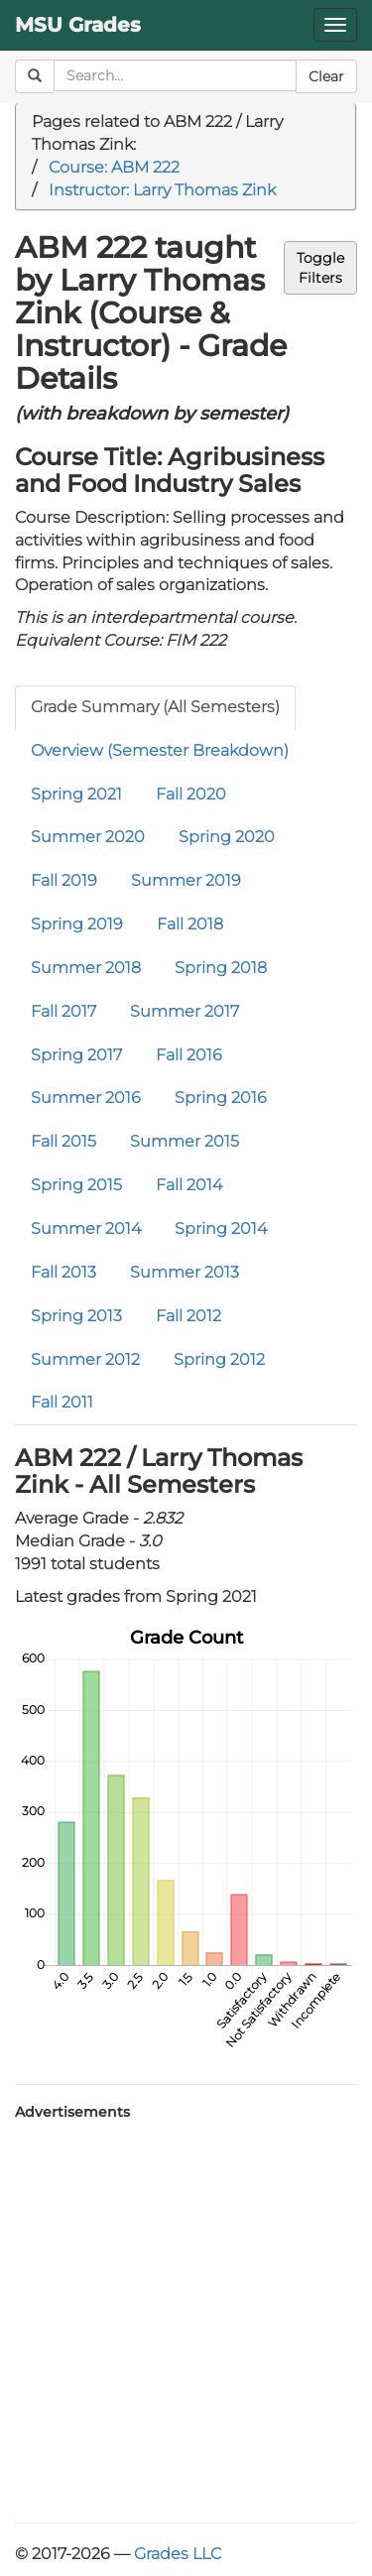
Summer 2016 (86, 1097)
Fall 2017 (63, 1011)
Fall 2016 (189, 1054)
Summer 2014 (86, 1228)
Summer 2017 (184, 1011)
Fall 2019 (64, 880)
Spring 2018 (221, 967)
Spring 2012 (219, 1359)
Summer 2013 (184, 1272)
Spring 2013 (76, 1315)
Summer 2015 (184, 1141)
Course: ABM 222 (114, 167)
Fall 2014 (189, 1184)
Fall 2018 (190, 924)
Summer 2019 (186, 880)
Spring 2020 (227, 836)
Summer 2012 (85, 1359)
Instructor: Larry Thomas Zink (162, 190)
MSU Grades (78, 25)
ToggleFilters (320, 268)
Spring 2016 (221, 1097)
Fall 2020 (191, 794)
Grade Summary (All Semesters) (155, 706)
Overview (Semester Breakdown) (160, 750)
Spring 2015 (76, 1184)
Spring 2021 (76, 794)
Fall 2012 (188, 1315)
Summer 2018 (86, 967)
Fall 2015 (63, 1141)
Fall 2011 (62, 1402)
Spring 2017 (76, 1054)
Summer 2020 (88, 836)
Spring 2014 (221, 1228)
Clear (326, 76)
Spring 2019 (77, 924)
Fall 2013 (63, 1272)
